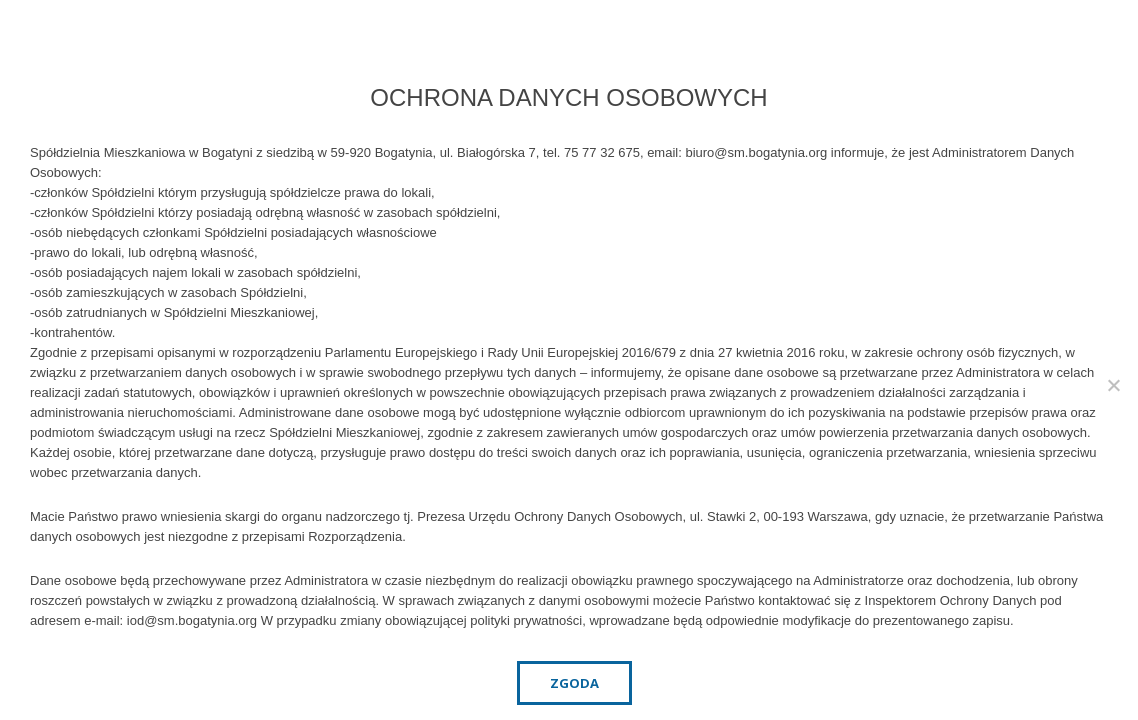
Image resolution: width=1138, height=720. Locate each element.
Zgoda (574, 683)
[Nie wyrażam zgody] (1113, 385)
